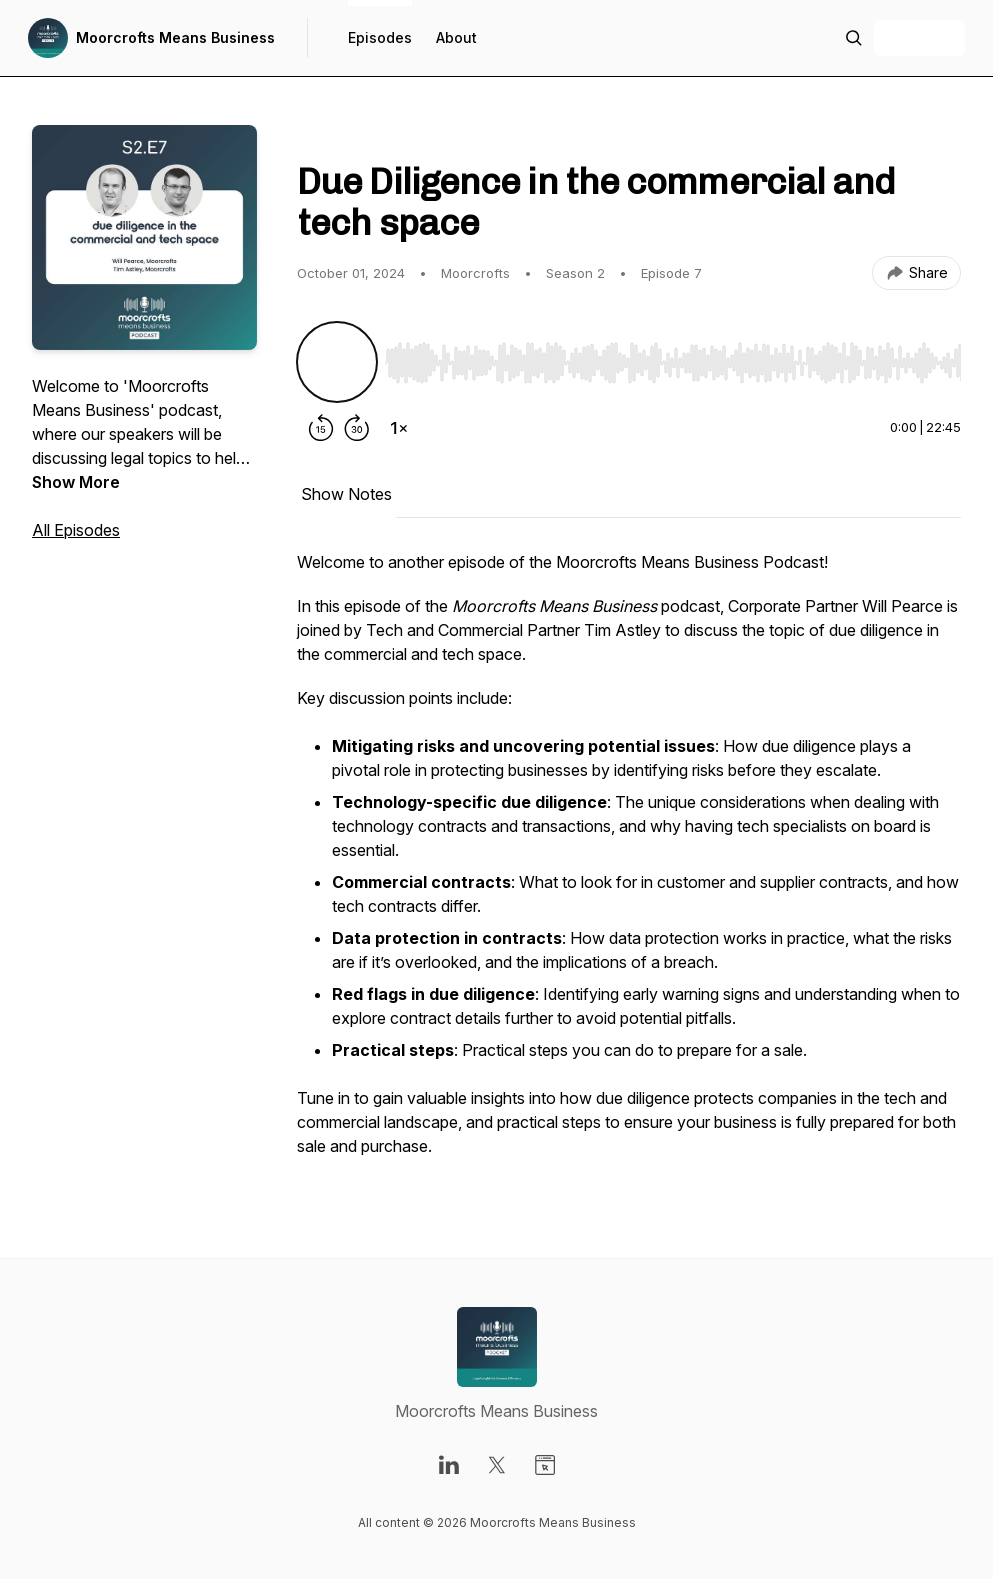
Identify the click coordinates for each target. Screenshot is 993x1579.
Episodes (380, 37)
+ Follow (919, 37)
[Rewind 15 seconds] (321, 428)
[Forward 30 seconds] (357, 428)
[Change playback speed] (399, 428)
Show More (76, 482)
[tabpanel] (629, 864)
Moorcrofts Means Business (175, 37)
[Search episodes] (854, 38)
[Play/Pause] (337, 362)
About (456, 37)
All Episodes (76, 530)
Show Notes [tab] (346, 494)
